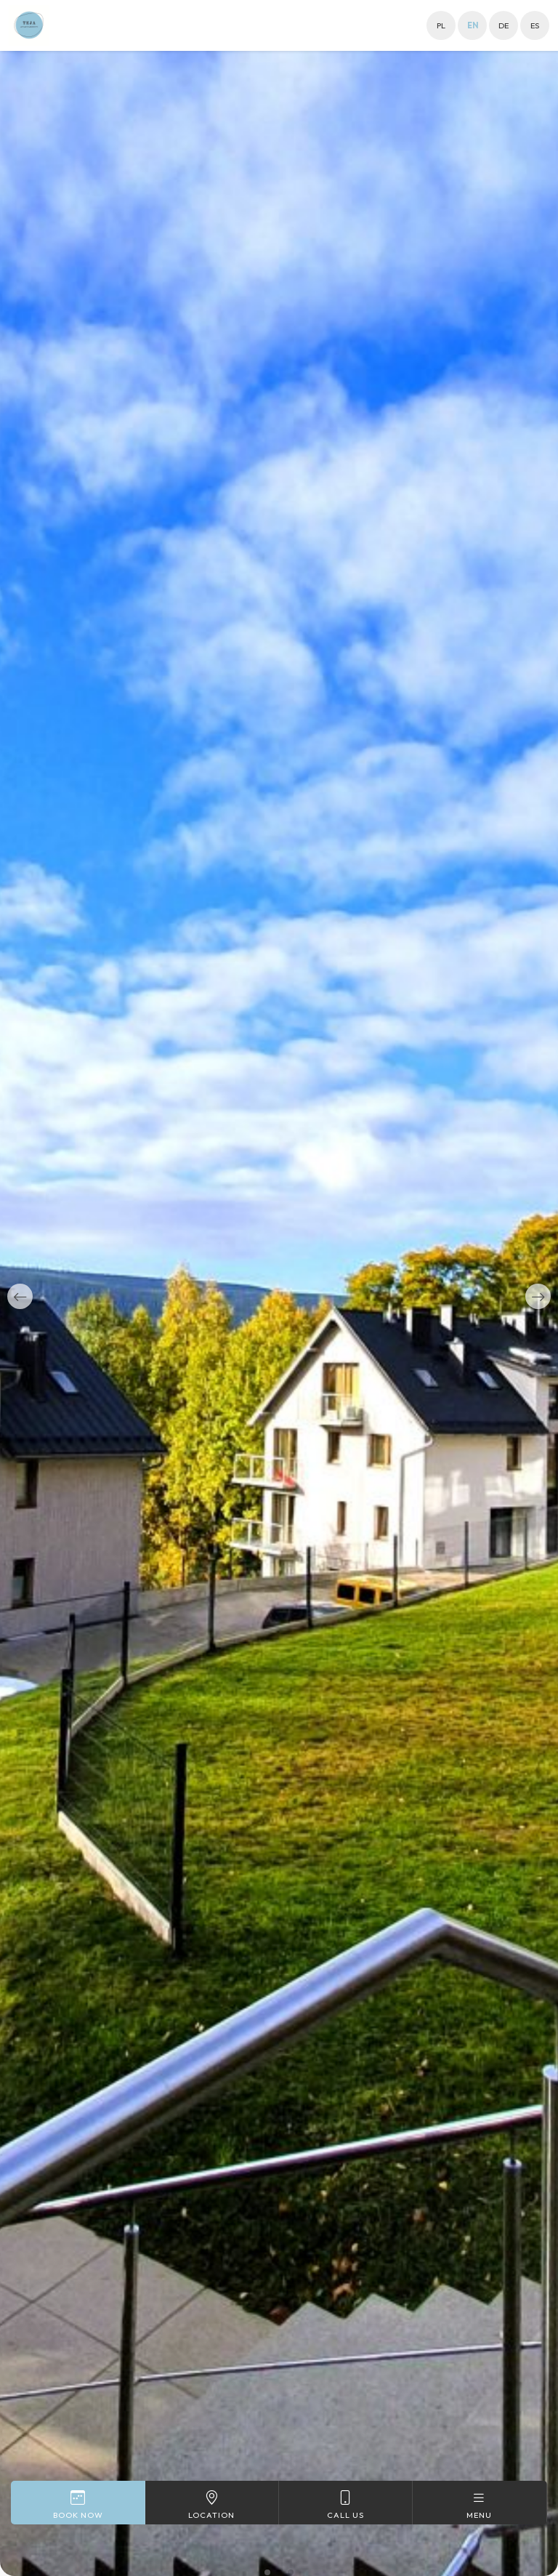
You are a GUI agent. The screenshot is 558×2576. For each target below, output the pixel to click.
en (472, 25)
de (503, 25)
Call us (345, 2504)
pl (441, 25)
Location (211, 2504)
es (534, 25)
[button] (20, 1296)
